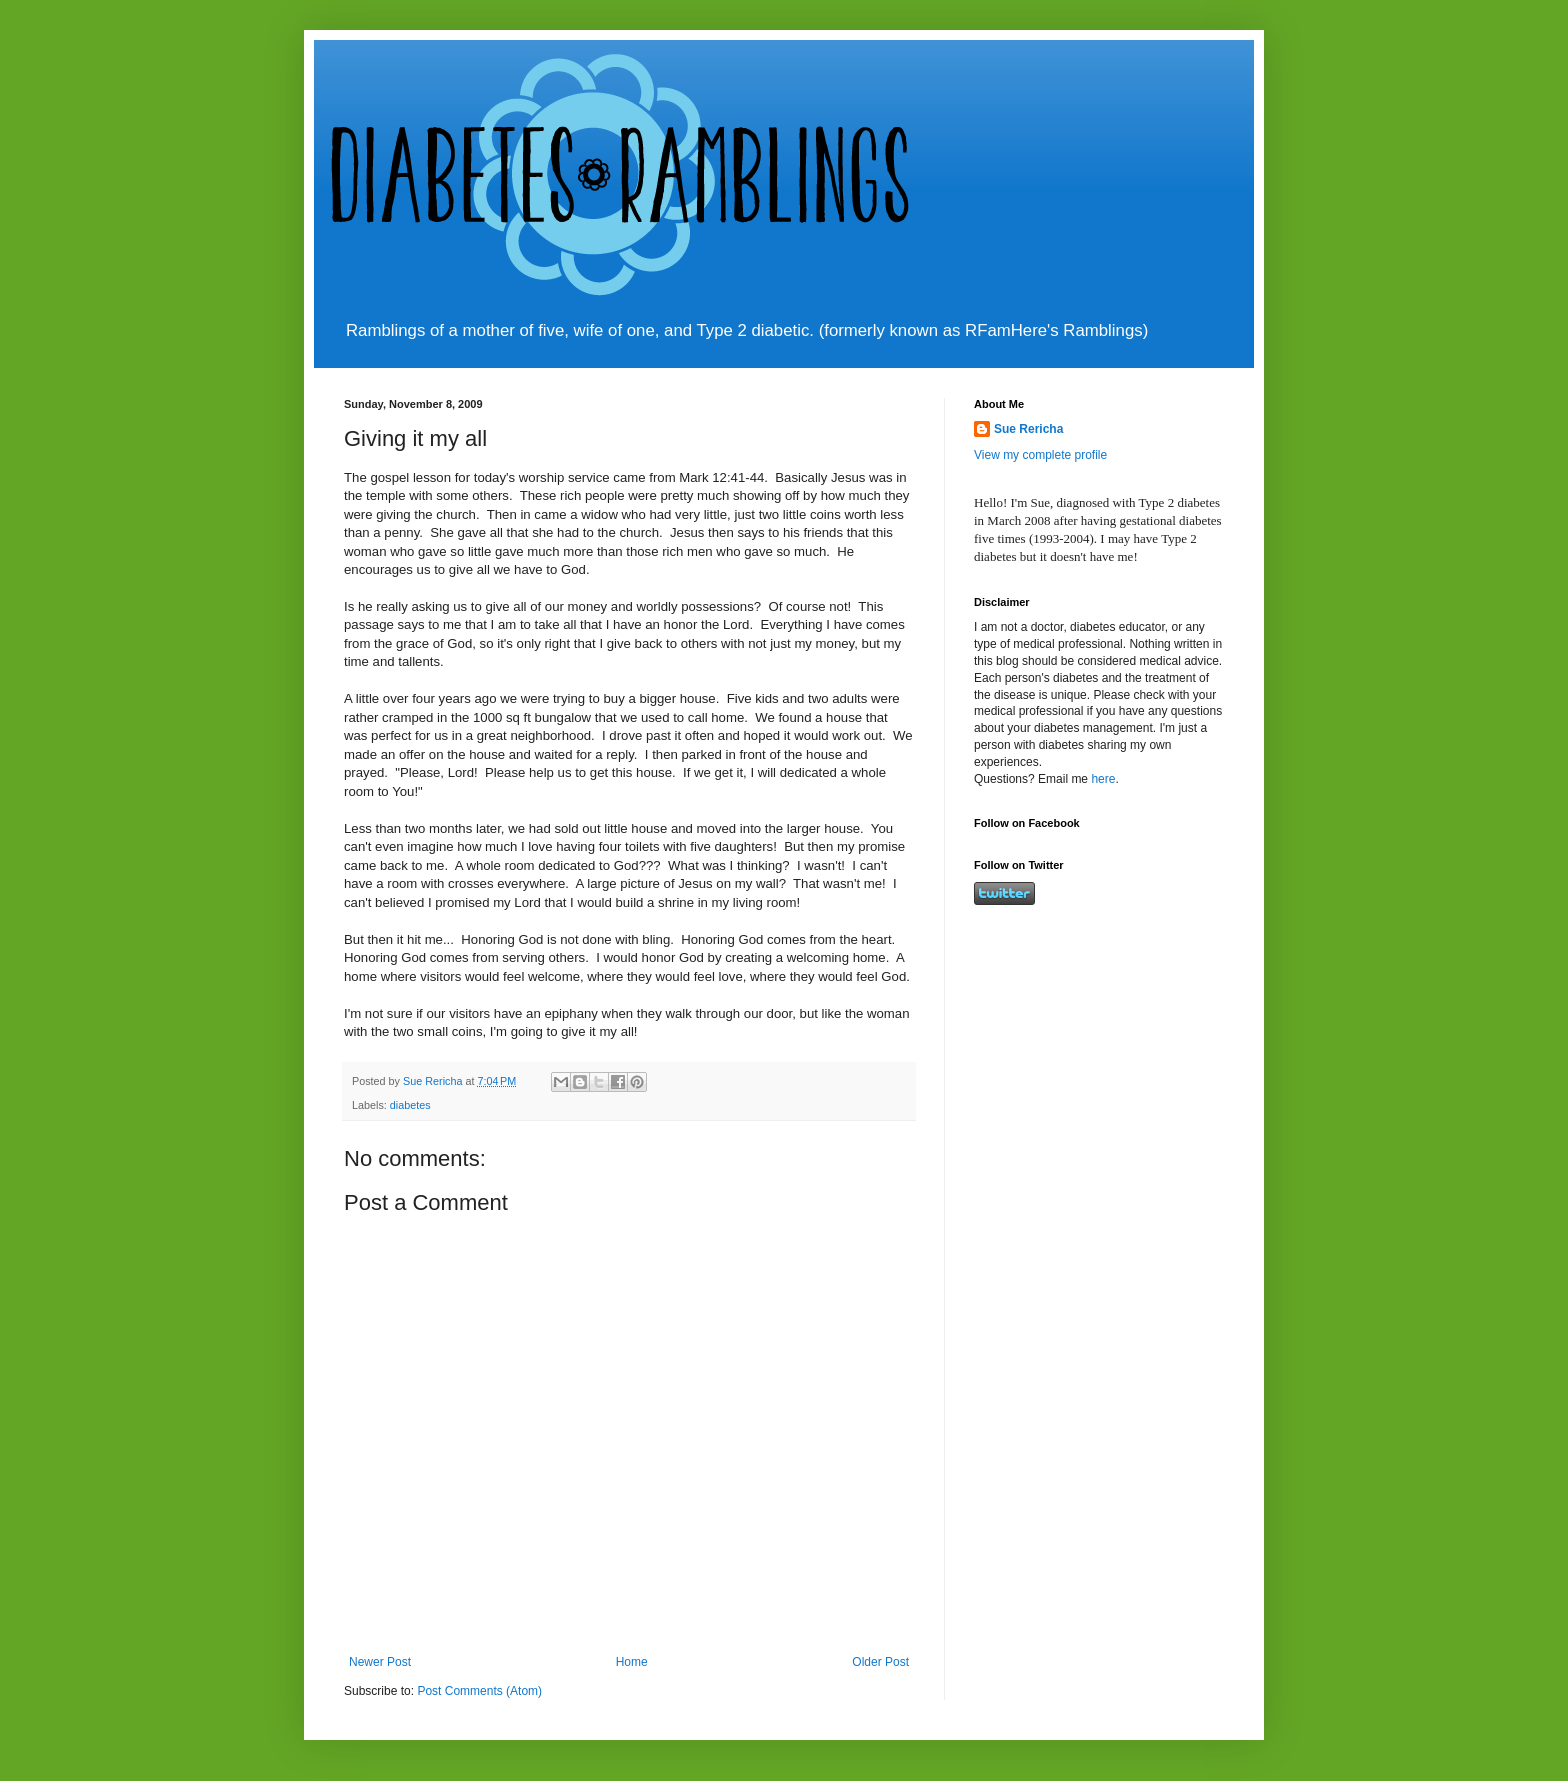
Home (632, 1662)
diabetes (410, 1105)
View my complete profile (1040, 455)
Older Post (880, 1662)
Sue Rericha (1028, 429)
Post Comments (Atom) (479, 1691)
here (1103, 779)
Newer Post (380, 1662)
